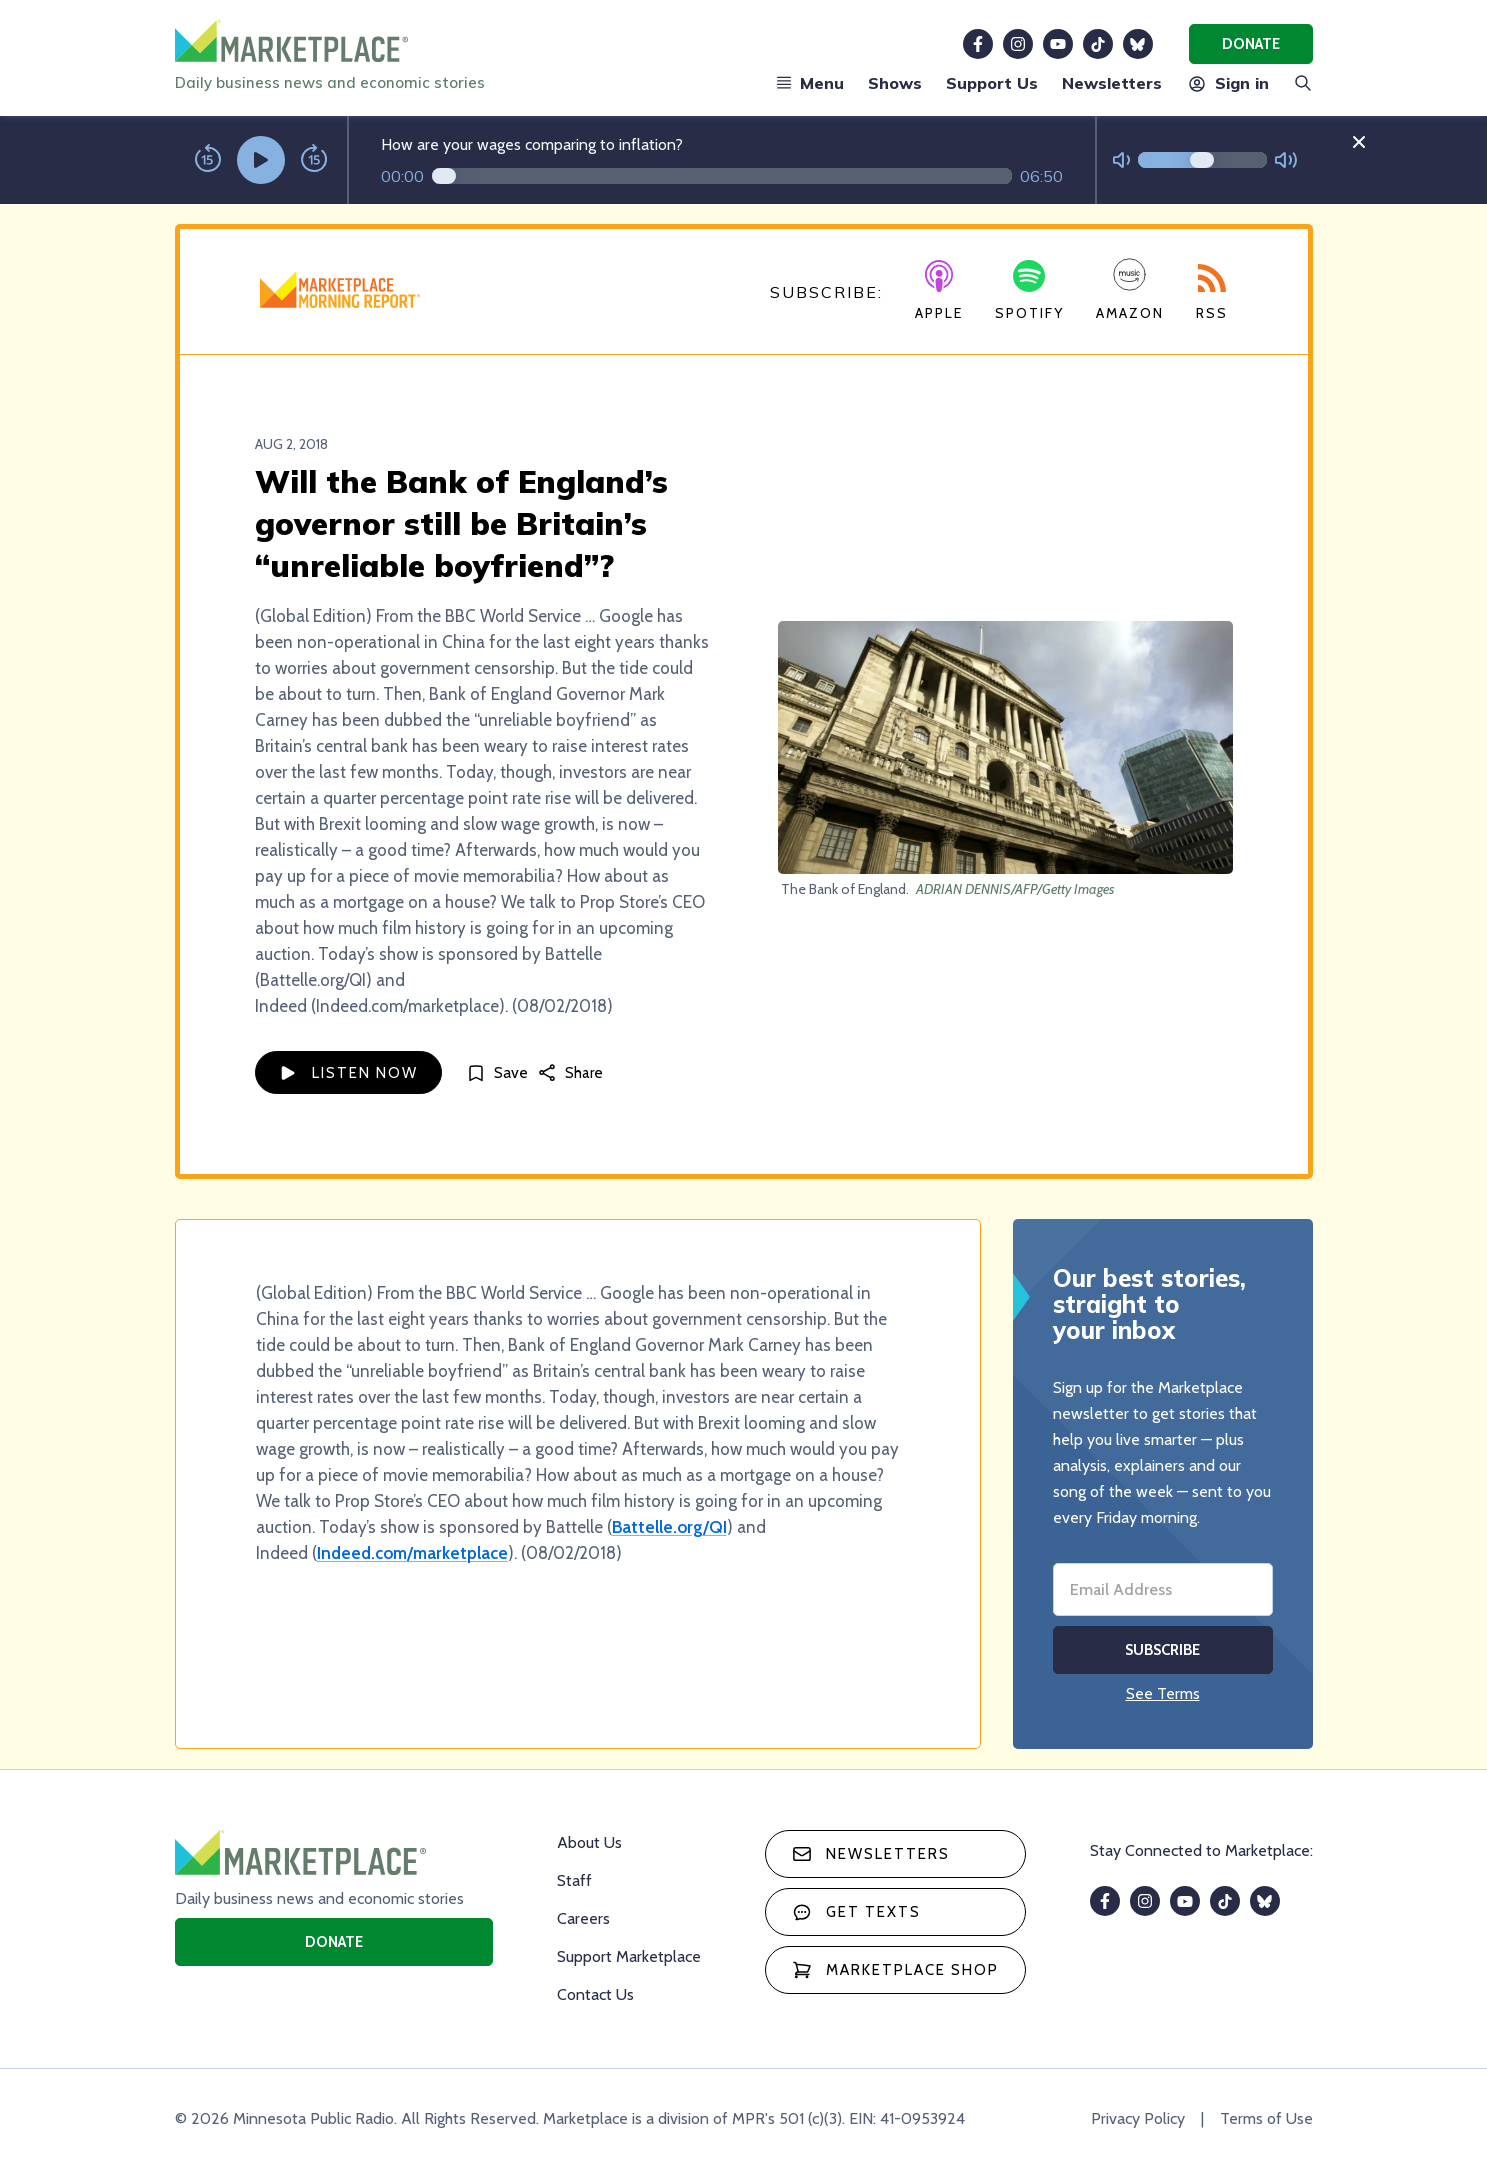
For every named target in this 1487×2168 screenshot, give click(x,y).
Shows (895, 83)
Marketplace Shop (895, 1970)
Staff (574, 1880)
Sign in (1227, 83)
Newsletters (1112, 83)
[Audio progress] (722, 176)
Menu (810, 83)
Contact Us (595, 1994)
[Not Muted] (1121, 160)
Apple (939, 291)
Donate (1251, 44)
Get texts (856, 1912)
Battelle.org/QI (669, 1527)
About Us (589, 1842)
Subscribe (1162, 1650)
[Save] (497, 1072)
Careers (583, 1918)
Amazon (1130, 289)
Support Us (992, 83)
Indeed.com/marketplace (412, 1553)
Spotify (1029, 291)
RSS (1212, 293)
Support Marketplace (629, 1956)
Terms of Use (1266, 2118)
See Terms (1163, 1693)
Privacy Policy (1138, 2118)
